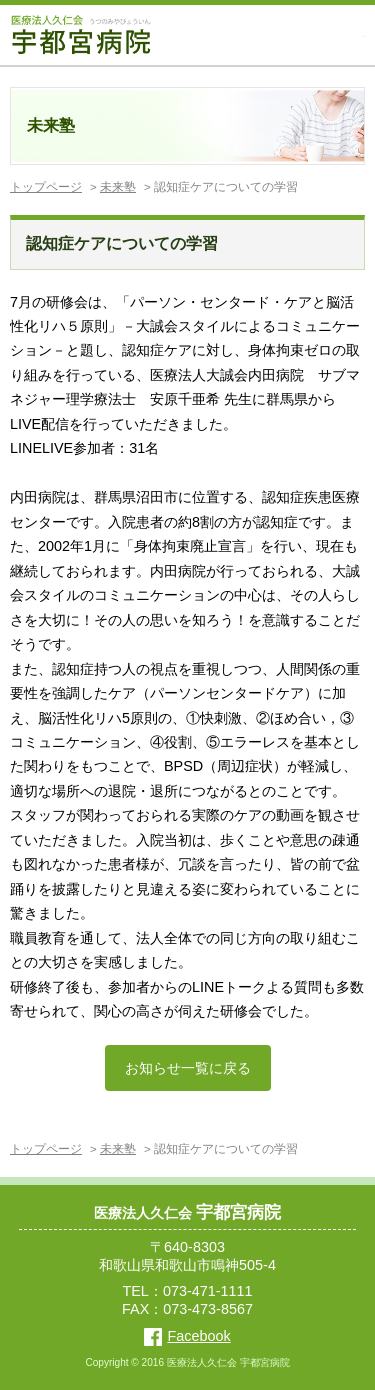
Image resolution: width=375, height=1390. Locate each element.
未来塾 (118, 187)
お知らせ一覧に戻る (188, 1068)
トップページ (46, 187)
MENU (350, 35)
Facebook (187, 1336)
